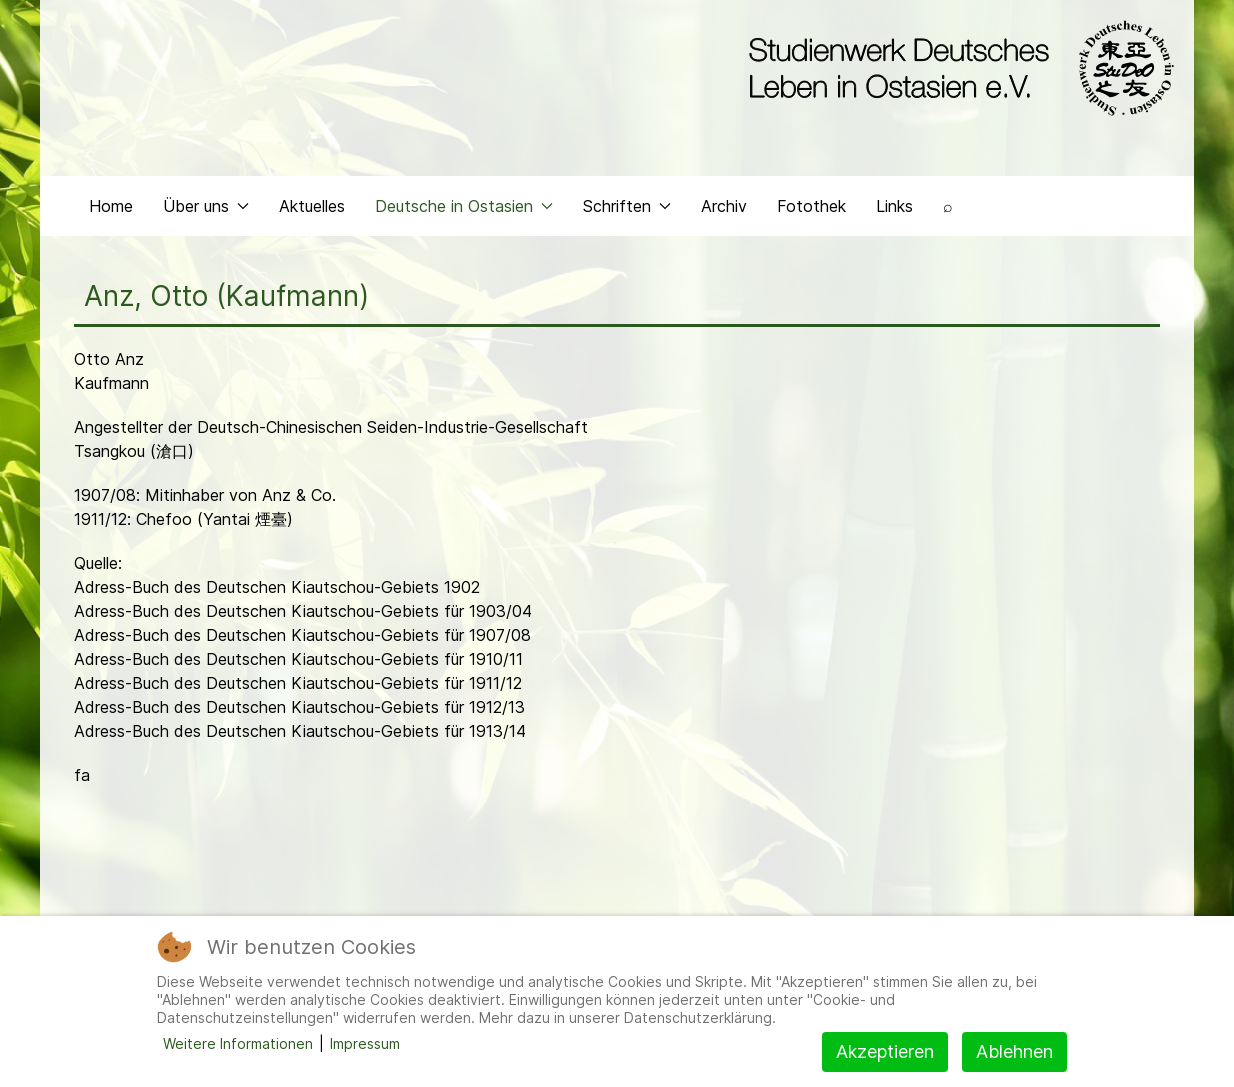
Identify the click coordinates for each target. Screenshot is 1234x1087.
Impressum (365, 1043)
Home (111, 206)
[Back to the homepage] (956, 68)
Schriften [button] (627, 206)
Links (894, 206)
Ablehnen (1014, 1051)
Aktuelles (312, 206)
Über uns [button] (206, 206)
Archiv (724, 206)
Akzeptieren (885, 1051)
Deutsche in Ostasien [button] (464, 206)
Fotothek (811, 206)
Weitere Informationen (238, 1043)
